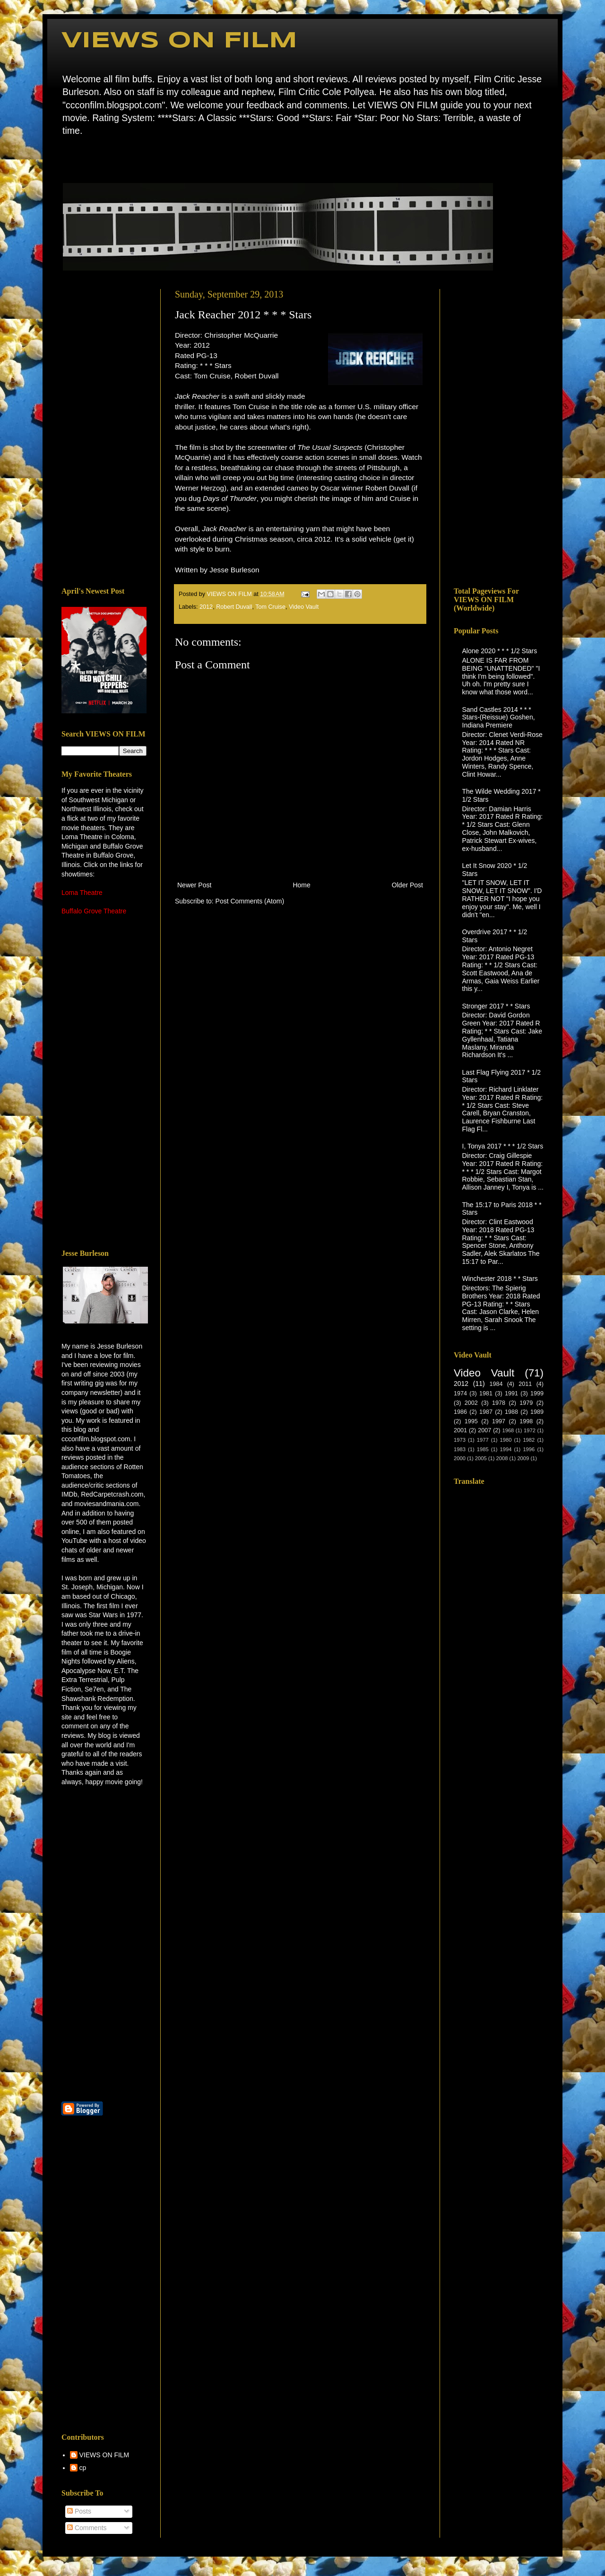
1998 (526, 1421)
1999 (537, 1393)
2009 (523, 1458)
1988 (511, 1412)
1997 (498, 1421)
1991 (511, 1393)
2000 (460, 1458)
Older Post (407, 885)
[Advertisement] (104, 431)
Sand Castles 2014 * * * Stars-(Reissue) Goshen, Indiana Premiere (498, 717)
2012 (206, 607)
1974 (460, 1393)
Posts (79, 2511)
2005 (481, 1458)
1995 (471, 1421)
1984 (495, 1384)
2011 (525, 1384)
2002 (471, 1403)
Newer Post (194, 885)
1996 (529, 1449)
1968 (508, 1430)
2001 (460, 1430)
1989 (537, 1412)
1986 (460, 1412)
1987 (486, 1412)
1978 (498, 1403)
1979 (526, 1403)
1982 (529, 1440)
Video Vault (304, 607)
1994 (506, 1449)
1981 (486, 1393)
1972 (530, 1430)
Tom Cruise (270, 607)
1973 (460, 1440)
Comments (87, 2528)
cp (82, 2467)
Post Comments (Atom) (250, 901)
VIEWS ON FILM (179, 41)
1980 (506, 1440)
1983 (460, 1449)
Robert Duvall (234, 607)
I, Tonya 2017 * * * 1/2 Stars (503, 1146)
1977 (483, 1440)
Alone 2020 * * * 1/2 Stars (499, 651)
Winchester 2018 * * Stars (500, 1278)
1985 (483, 1449)
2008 (502, 1458)
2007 (484, 1430)
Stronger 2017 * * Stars (496, 1006)
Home (64, 158)
